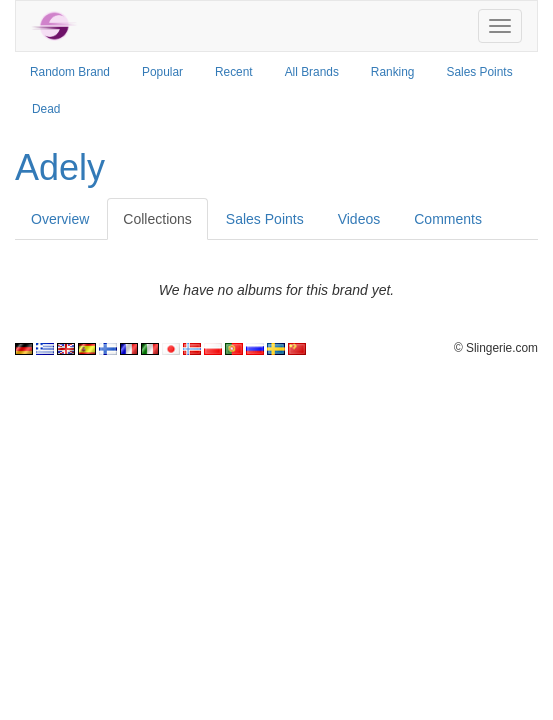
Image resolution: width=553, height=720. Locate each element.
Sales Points (480, 72)
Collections (157, 219)
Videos (359, 219)
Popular (162, 72)
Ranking (393, 72)
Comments (448, 219)
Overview (60, 219)
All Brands (312, 72)
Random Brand (70, 72)
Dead (46, 109)
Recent (234, 72)
